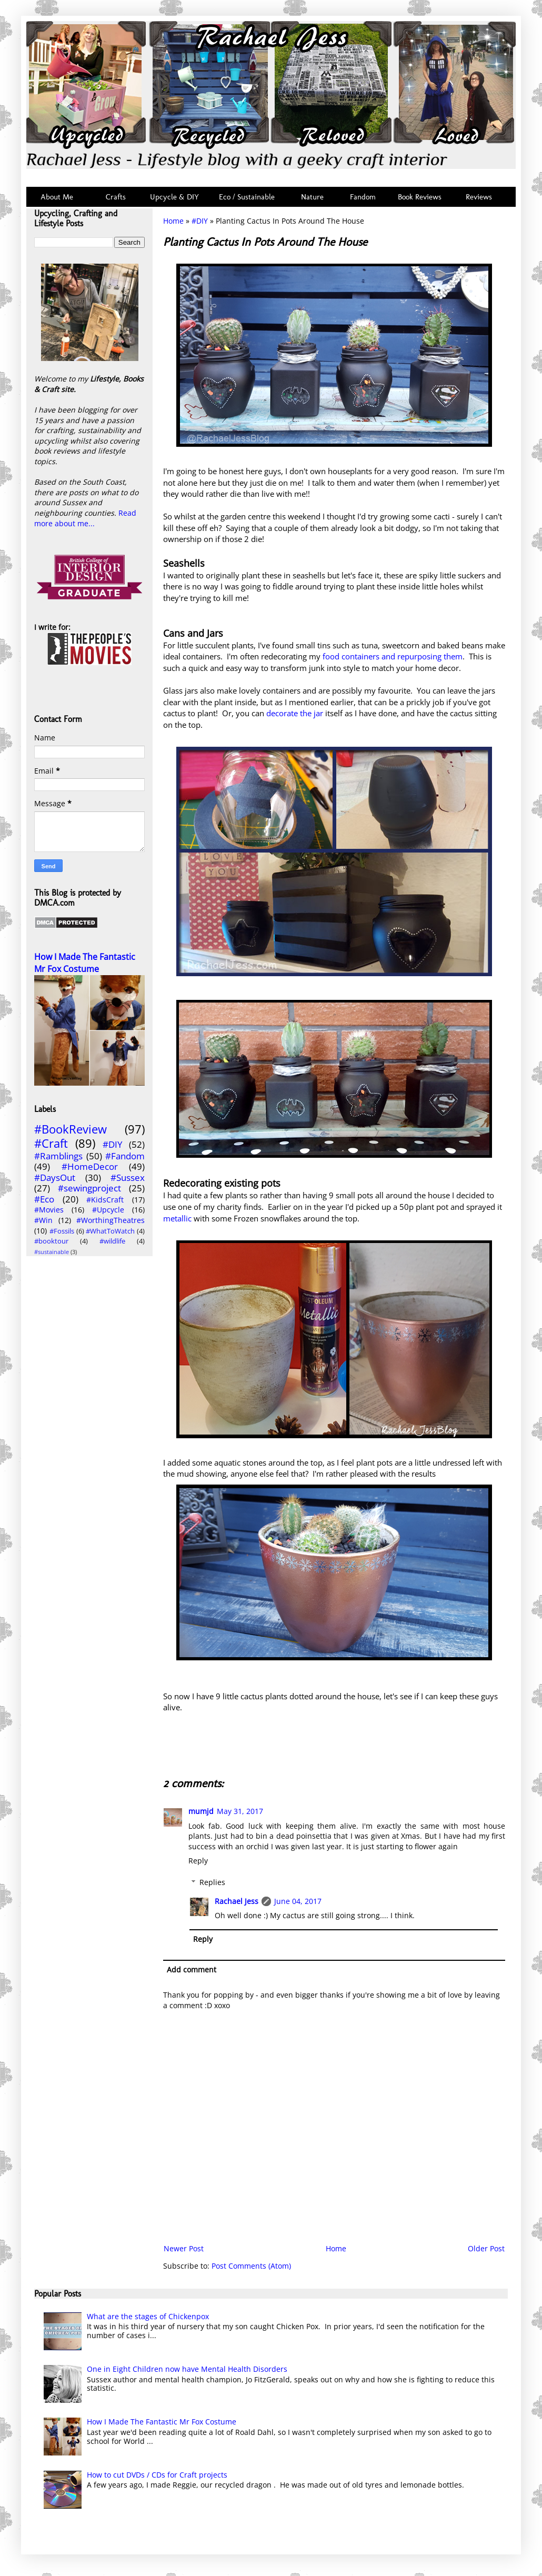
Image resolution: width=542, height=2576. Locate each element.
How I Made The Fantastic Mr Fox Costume (84, 963)
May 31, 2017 (240, 1811)
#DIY (200, 221)
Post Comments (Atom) (251, 2266)
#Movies (49, 1210)
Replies (212, 1882)
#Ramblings (58, 1156)
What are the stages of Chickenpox (148, 2316)
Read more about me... (85, 518)
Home (173, 221)
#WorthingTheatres (110, 1220)
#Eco (44, 1199)
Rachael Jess (236, 1901)
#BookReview (70, 1129)
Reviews (476, 197)
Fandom (363, 197)
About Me (56, 197)
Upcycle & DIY (176, 197)
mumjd (201, 1811)
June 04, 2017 (298, 1901)
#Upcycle (108, 1210)
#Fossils (61, 1231)
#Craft (51, 1143)
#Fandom (125, 1156)
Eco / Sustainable (249, 197)
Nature (312, 197)
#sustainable (51, 1252)
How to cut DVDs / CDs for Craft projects (157, 2475)
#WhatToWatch (110, 1231)
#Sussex (128, 1177)
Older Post (486, 2248)
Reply (198, 1861)
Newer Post (184, 2248)
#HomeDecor (90, 1166)
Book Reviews (419, 197)
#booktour (51, 1241)
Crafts (114, 197)
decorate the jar (294, 713)
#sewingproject (89, 1188)
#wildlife (112, 1241)
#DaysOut (54, 1177)
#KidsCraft (105, 1200)
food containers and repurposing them (391, 656)
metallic (178, 1218)
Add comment (191, 1969)
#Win (43, 1220)
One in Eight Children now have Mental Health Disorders (187, 2369)
